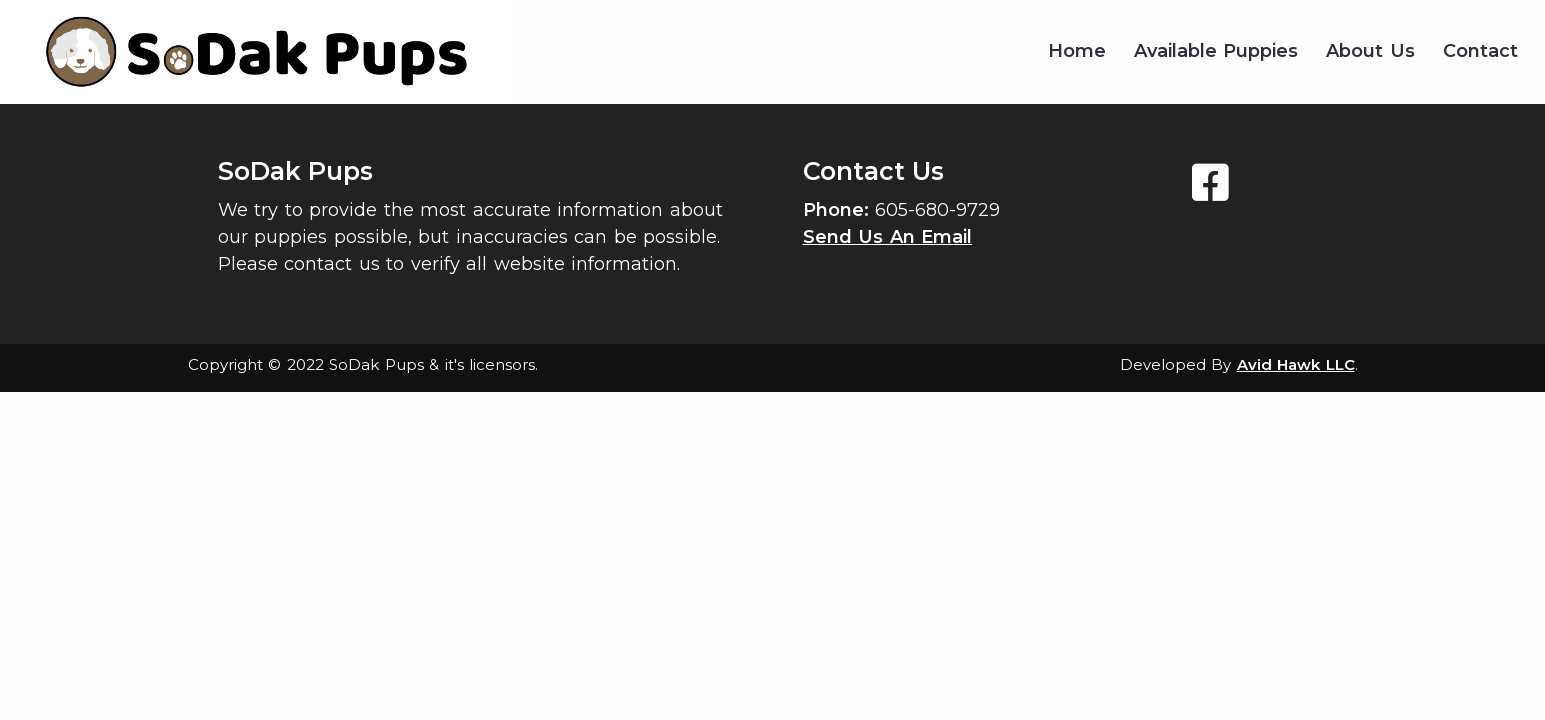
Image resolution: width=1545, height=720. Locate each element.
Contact (1480, 51)
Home (1077, 51)
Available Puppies (1216, 51)
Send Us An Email (888, 237)
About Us (1370, 51)
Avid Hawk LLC (1296, 364)
